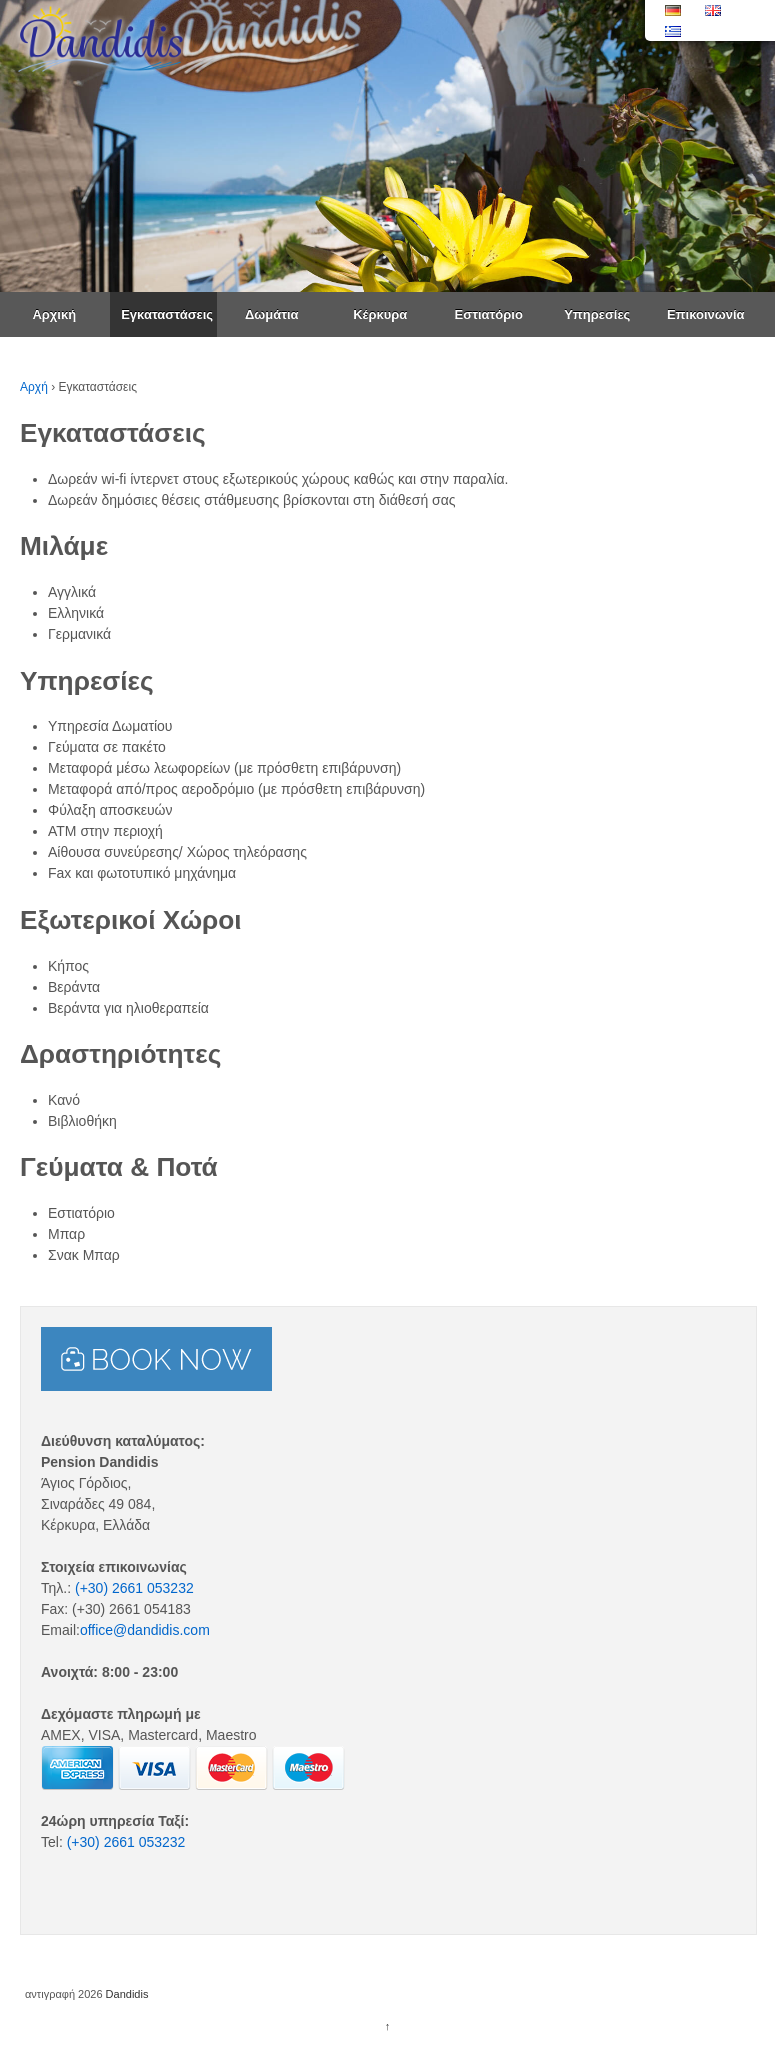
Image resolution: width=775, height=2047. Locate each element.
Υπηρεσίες (597, 314)
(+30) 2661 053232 (134, 1588)
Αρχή (34, 387)
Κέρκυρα (380, 314)
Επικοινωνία (706, 314)
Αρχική (54, 314)
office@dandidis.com (145, 1630)
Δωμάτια (272, 314)
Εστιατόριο (489, 314)
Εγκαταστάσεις (167, 314)
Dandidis (126, 1994)
